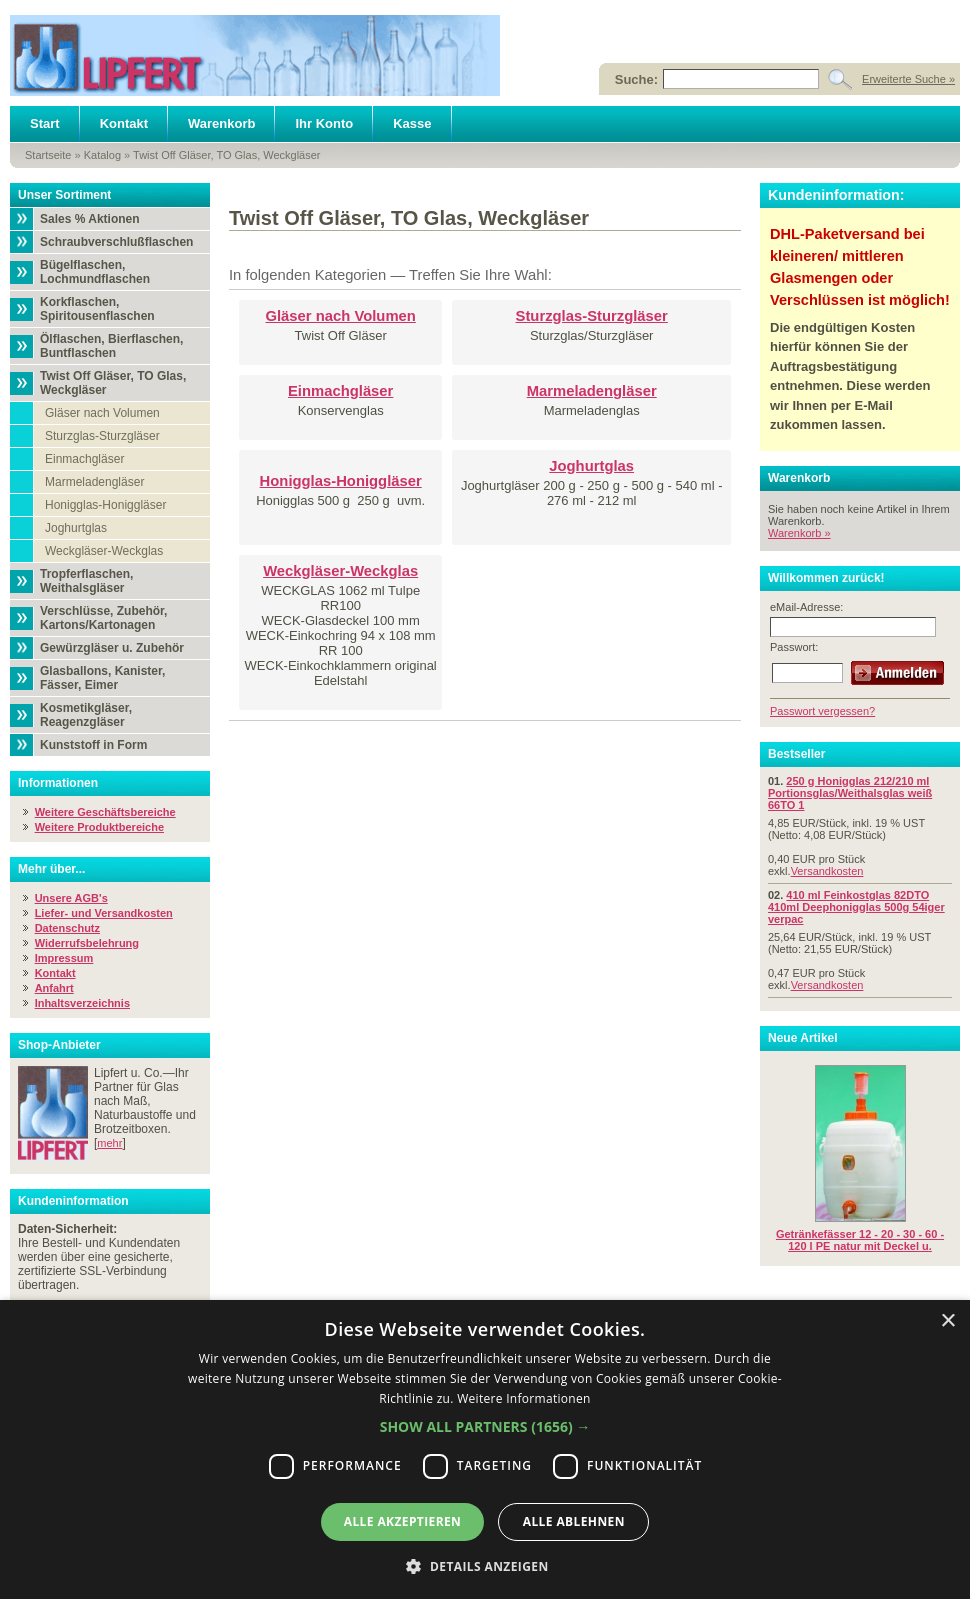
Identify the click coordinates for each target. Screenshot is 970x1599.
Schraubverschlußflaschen (116, 242)
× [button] (947, 1321)
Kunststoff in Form (93, 745)
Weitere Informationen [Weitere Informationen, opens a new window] (524, 1398)
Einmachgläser (84, 459)
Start (45, 123)
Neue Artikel (803, 1038)
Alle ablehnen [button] (574, 1521)
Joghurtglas (76, 528)
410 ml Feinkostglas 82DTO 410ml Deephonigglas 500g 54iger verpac (856, 907)
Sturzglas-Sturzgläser (102, 436)
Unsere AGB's (71, 898)
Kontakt (124, 123)
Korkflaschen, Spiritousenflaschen (97, 309)
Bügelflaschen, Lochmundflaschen (95, 272)
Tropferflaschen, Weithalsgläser (86, 581)
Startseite (48, 155)
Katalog (102, 155)
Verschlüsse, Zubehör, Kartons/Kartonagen (103, 618)
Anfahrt (54, 988)
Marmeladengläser (94, 482)
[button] (485, 1426)
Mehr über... (51, 869)
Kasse (412, 123)
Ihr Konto (324, 123)
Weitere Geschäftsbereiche (105, 812)
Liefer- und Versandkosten (104, 913)
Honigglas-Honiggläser (105, 505)
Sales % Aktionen (90, 219)
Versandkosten (827, 871)
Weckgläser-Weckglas (104, 551)
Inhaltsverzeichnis (82, 1003)
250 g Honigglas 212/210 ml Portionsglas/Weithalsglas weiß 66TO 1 (850, 793)
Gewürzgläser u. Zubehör (112, 648)
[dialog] (485, 1449)
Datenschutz (67, 928)
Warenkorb (221, 123)
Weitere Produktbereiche (99, 827)
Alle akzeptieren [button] (403, 1521)
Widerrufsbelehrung (87, 943)
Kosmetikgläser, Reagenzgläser (86, 715)
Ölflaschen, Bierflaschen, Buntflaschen (111, 346)
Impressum (64, 958)
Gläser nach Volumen (102, 413)
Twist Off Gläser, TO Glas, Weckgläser (226, 155)
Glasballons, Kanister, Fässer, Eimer (102, 678)
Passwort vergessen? (822, 711)
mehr (109, 1143)
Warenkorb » (799, 533)
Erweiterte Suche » (908, 79)
